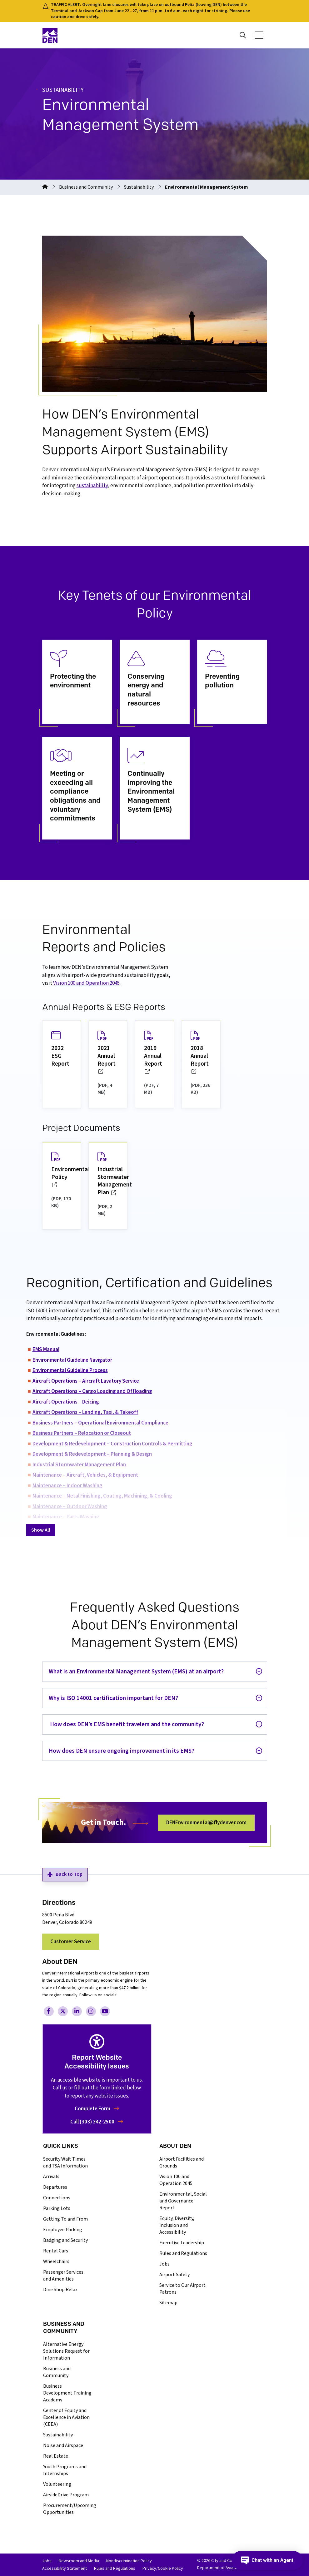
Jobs (164, 2264)
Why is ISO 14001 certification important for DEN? (113, 1698)
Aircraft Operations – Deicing (65, 1402)
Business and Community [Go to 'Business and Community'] (86, 187)
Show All (40, 1530)
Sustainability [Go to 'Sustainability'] (139, 187)
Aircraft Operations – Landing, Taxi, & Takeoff (85, 1412)
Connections (56, 2197)
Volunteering (57, 2484)
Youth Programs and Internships (65, 2470)
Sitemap (168, 2302)
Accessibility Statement (64, 2568)
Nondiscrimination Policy (129, 2561)
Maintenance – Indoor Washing (67, 1485)
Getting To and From (65, 2219)
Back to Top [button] (65, 1874)
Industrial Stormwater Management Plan (79, 1465)
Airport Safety (174, 2274)
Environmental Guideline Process (70, 1370)
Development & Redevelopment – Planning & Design (92, 1454)
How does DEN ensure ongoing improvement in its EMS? (121, 1751)
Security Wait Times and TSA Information (65, 2162)
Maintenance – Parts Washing (65, 1517)
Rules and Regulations (183, 2253)
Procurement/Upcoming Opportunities (69, 2509)
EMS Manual (45, 1349)
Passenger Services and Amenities (63, 2275)
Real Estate (55, 2456)
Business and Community (57, 2372)
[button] (259, 35)
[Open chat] (269, 2560)
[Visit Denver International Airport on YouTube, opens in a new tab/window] (105, 2011)
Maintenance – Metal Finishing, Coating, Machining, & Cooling (102, 1496)
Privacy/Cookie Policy (162, 2568)
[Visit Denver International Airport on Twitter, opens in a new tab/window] (63, 2011)
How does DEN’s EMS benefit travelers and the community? (126, 1724)
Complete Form (97, 2109)
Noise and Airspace (63, 2445)
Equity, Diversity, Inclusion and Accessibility (176, 2225)
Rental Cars (55, 2250)
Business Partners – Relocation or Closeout (81, 1433)
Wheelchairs (56, 2261)
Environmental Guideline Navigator (72, 1360)
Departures (55, 2187)
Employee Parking (62, 2229)
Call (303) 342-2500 (96, 2122)
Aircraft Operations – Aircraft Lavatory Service (85, 1381)
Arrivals (51, 2176)
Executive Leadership (181, 2242)
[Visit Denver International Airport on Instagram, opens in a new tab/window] (91, 2011)
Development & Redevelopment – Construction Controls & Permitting (112, 1444)
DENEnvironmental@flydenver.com (206, 1822)
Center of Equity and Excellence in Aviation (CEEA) (66, 2417)
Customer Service (70, 1941)
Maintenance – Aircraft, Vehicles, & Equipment (85, 1475)
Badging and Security (65, 2240)
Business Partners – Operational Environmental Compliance (100, 1423)
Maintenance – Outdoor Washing (69, 1506)
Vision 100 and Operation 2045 (175, 2180)
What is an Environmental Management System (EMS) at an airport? (136, 1671)
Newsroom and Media (79, 2561)
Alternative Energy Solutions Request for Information (66, 2351)
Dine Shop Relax (60, 2289)
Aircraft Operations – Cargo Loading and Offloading (92, 1391)
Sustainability (58, 2434)
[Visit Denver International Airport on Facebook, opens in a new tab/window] (49, 2011)
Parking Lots (56, 2208)
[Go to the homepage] (45, 187)
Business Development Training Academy (67, 2393)
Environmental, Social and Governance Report (183, 2201)
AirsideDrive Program (66, 2494)
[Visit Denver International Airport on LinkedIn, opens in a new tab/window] (77, 2011)
